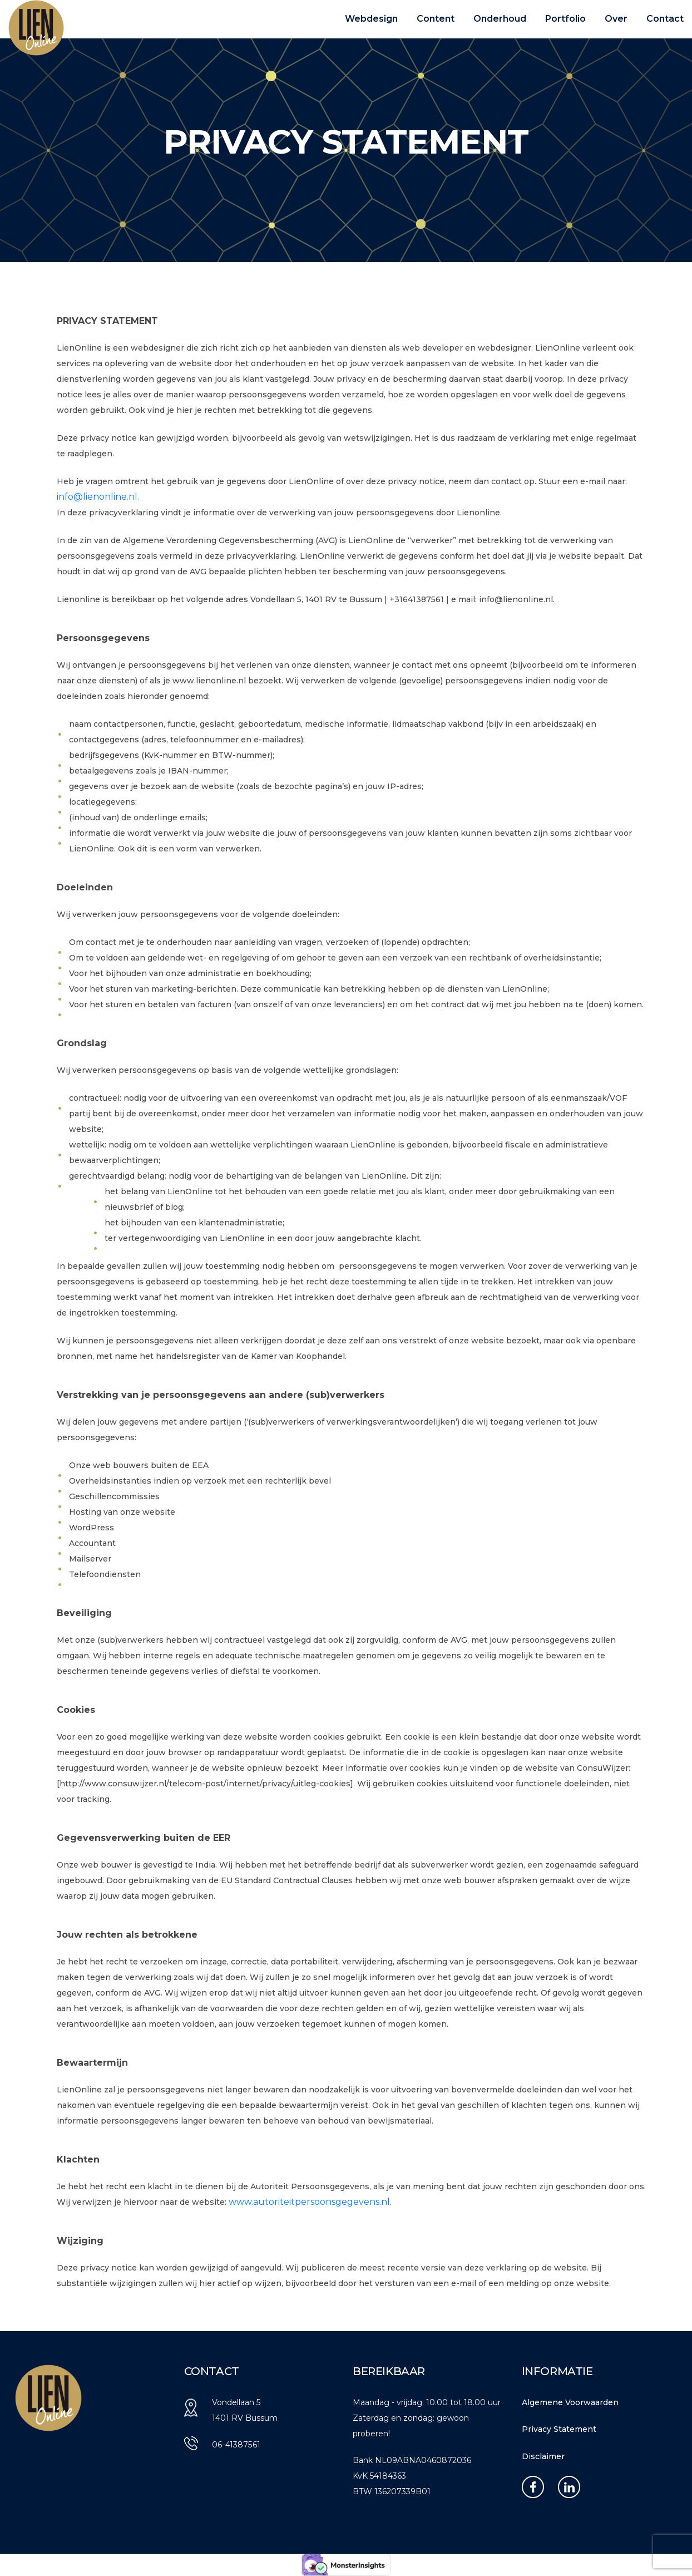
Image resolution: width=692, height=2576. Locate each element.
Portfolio (565, 18)
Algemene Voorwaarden (570, 2402)
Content (435, 18)
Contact (665, 18)
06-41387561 (236, 2445)
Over (616, 18)
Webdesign (371, 18)
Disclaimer (543, 2456)
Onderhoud (499, 18)
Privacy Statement (559, 2429)
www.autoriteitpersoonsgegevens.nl (309, 2201)
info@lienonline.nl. (98, 496)
